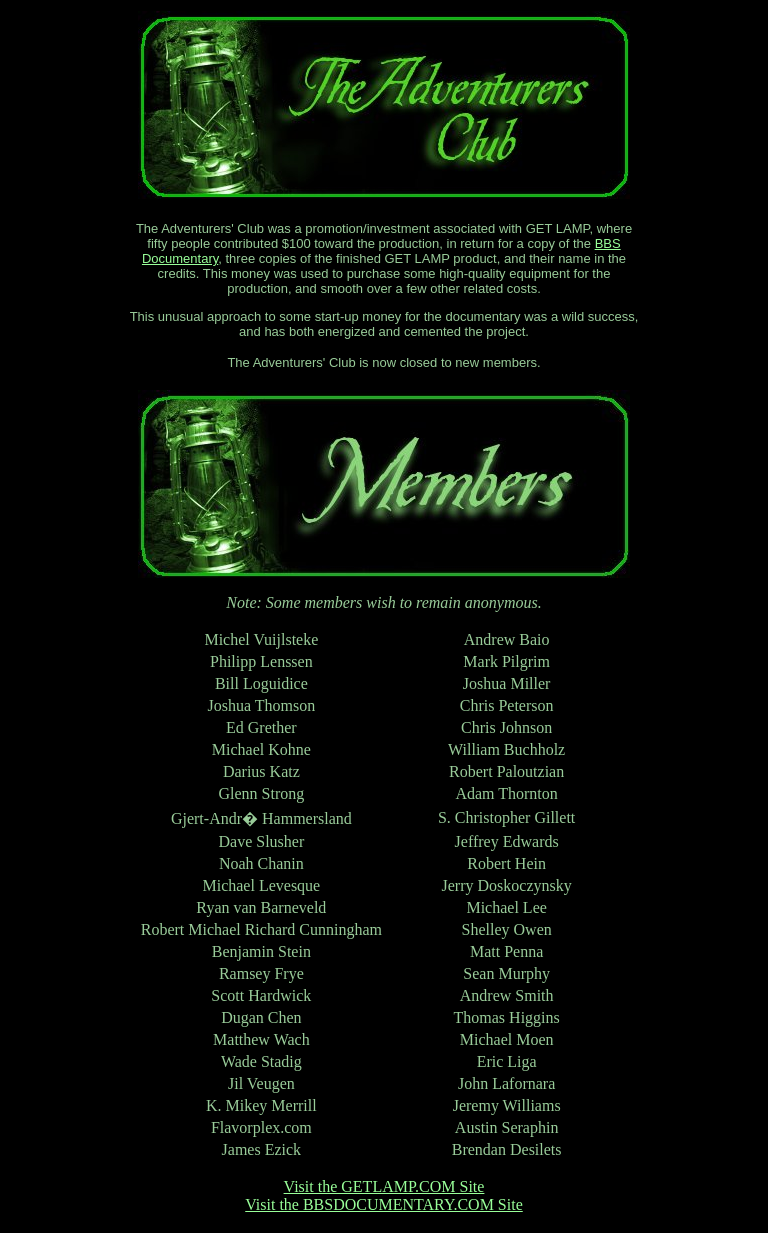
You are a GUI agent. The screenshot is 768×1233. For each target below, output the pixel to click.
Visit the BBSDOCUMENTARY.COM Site (384, 1204)
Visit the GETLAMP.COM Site (384, 1186)
